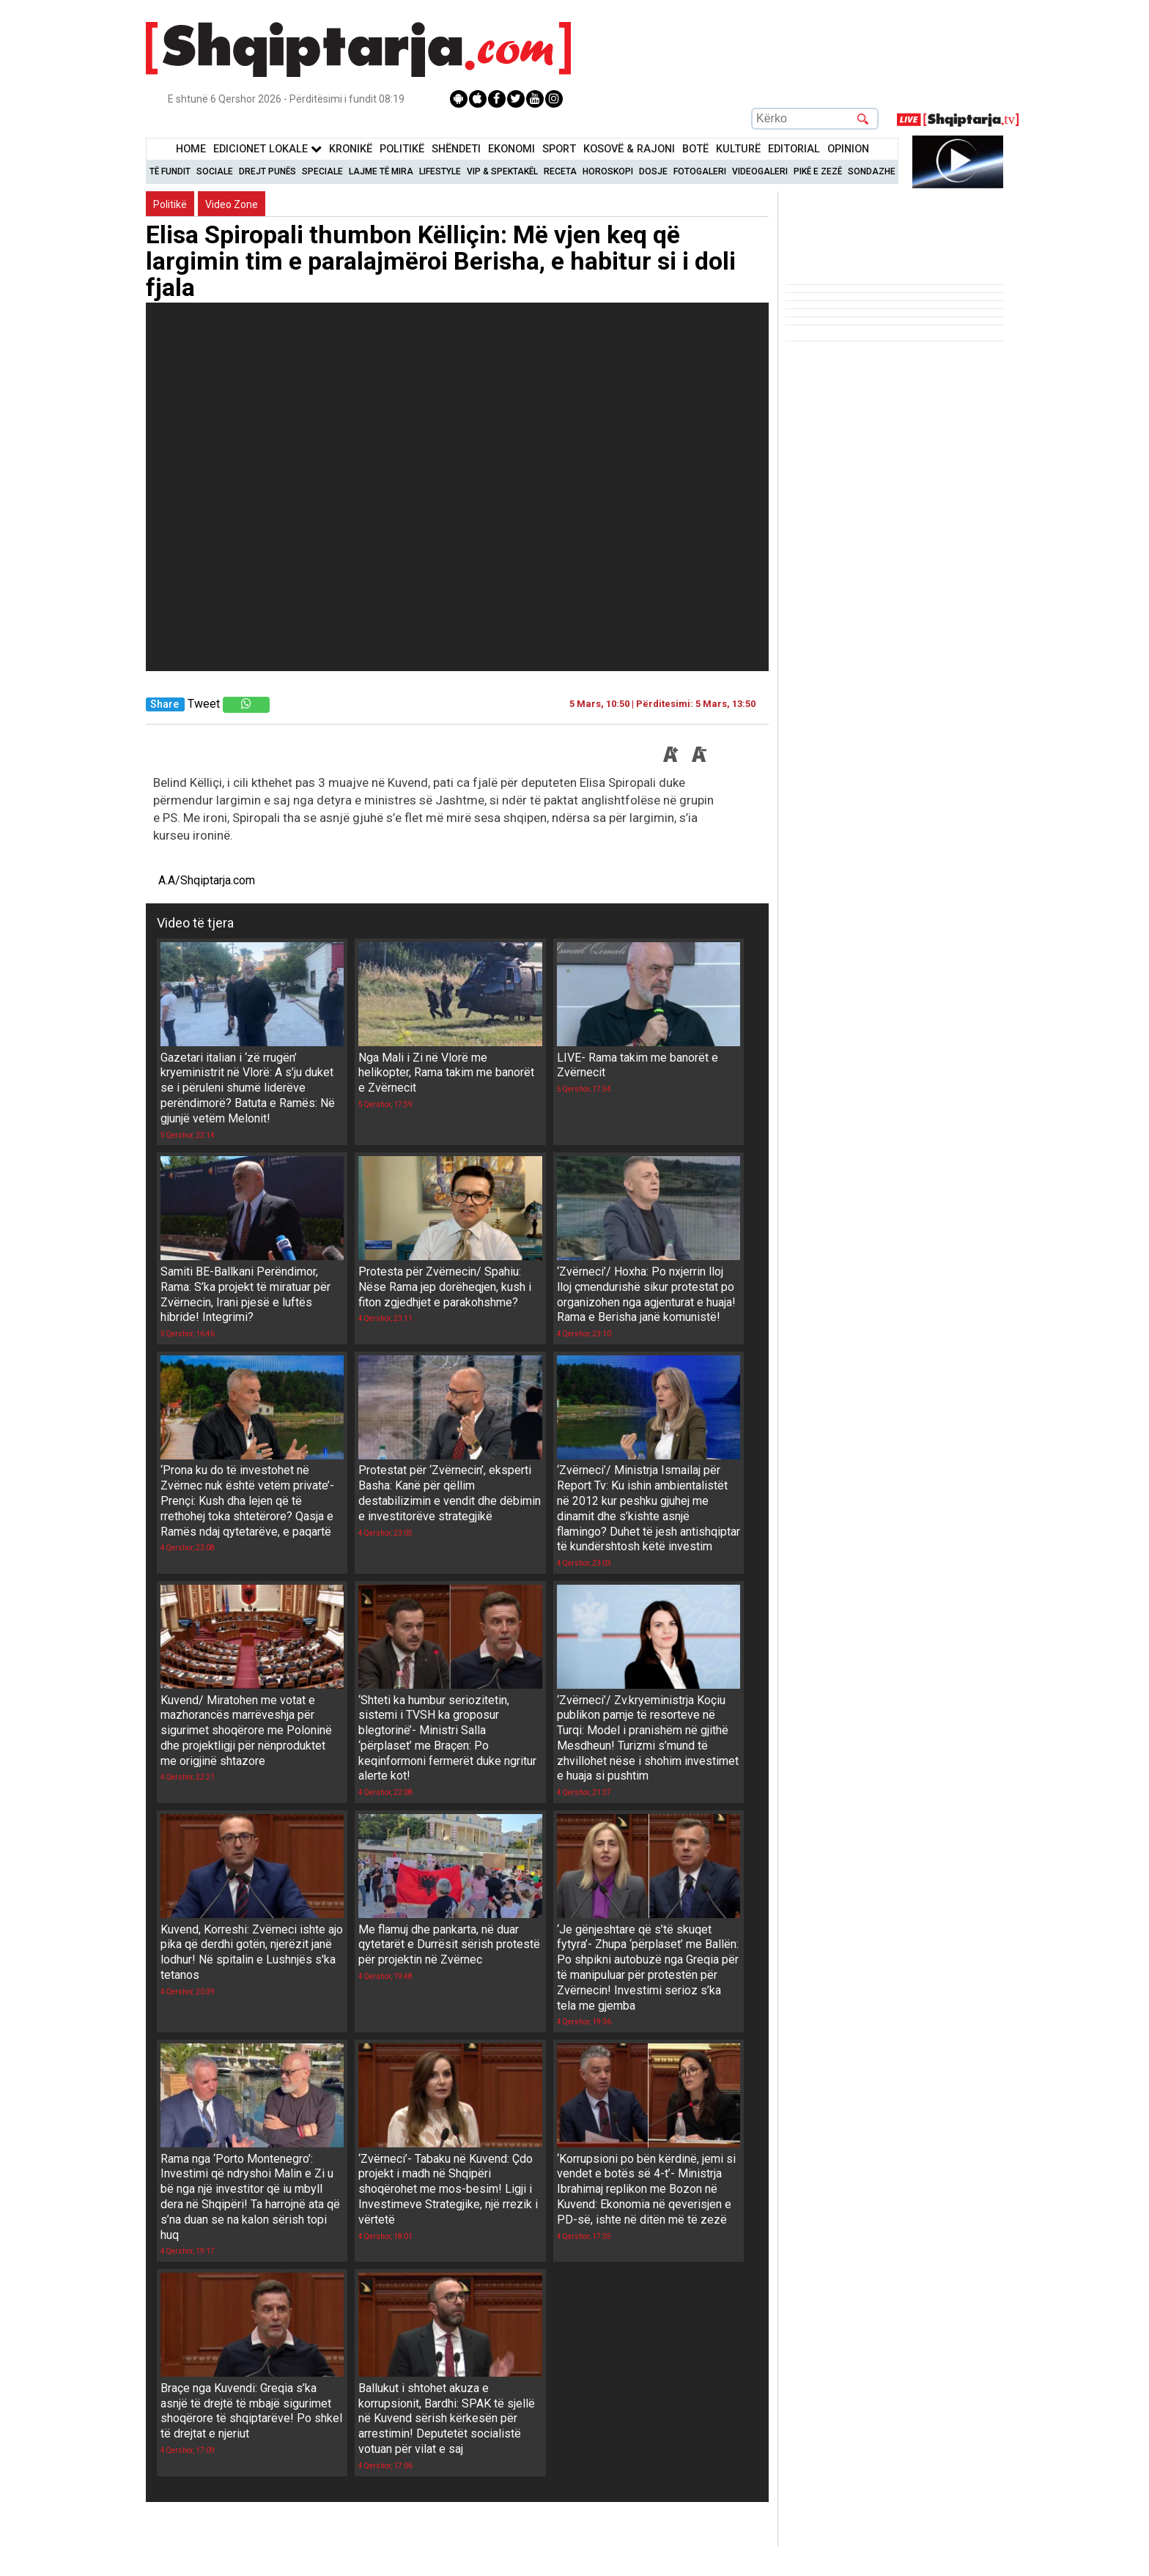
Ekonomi (511, 149)
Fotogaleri (699, 171)
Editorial (794, 149)
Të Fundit (170, 171)
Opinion (848, 149)
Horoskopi (608, 171)
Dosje (653, 171)
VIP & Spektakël (502, 171)
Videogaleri (760, 171)
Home (191, 149)
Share (164, 704)
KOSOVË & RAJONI (629, 149)
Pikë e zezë (818, 171)
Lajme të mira (381, 171)
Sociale (214, 171)
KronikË (350, 149)
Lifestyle (440, 171)
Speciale (322, 171)
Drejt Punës (267, 171)
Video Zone (231, 204)
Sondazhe (871, 171)
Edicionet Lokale (267, 149)
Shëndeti (456, 149)
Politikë (402, 149)
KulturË (738, 149)
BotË (695, 149)
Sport (559, 149)
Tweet (204, 704)
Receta (560, 171)
